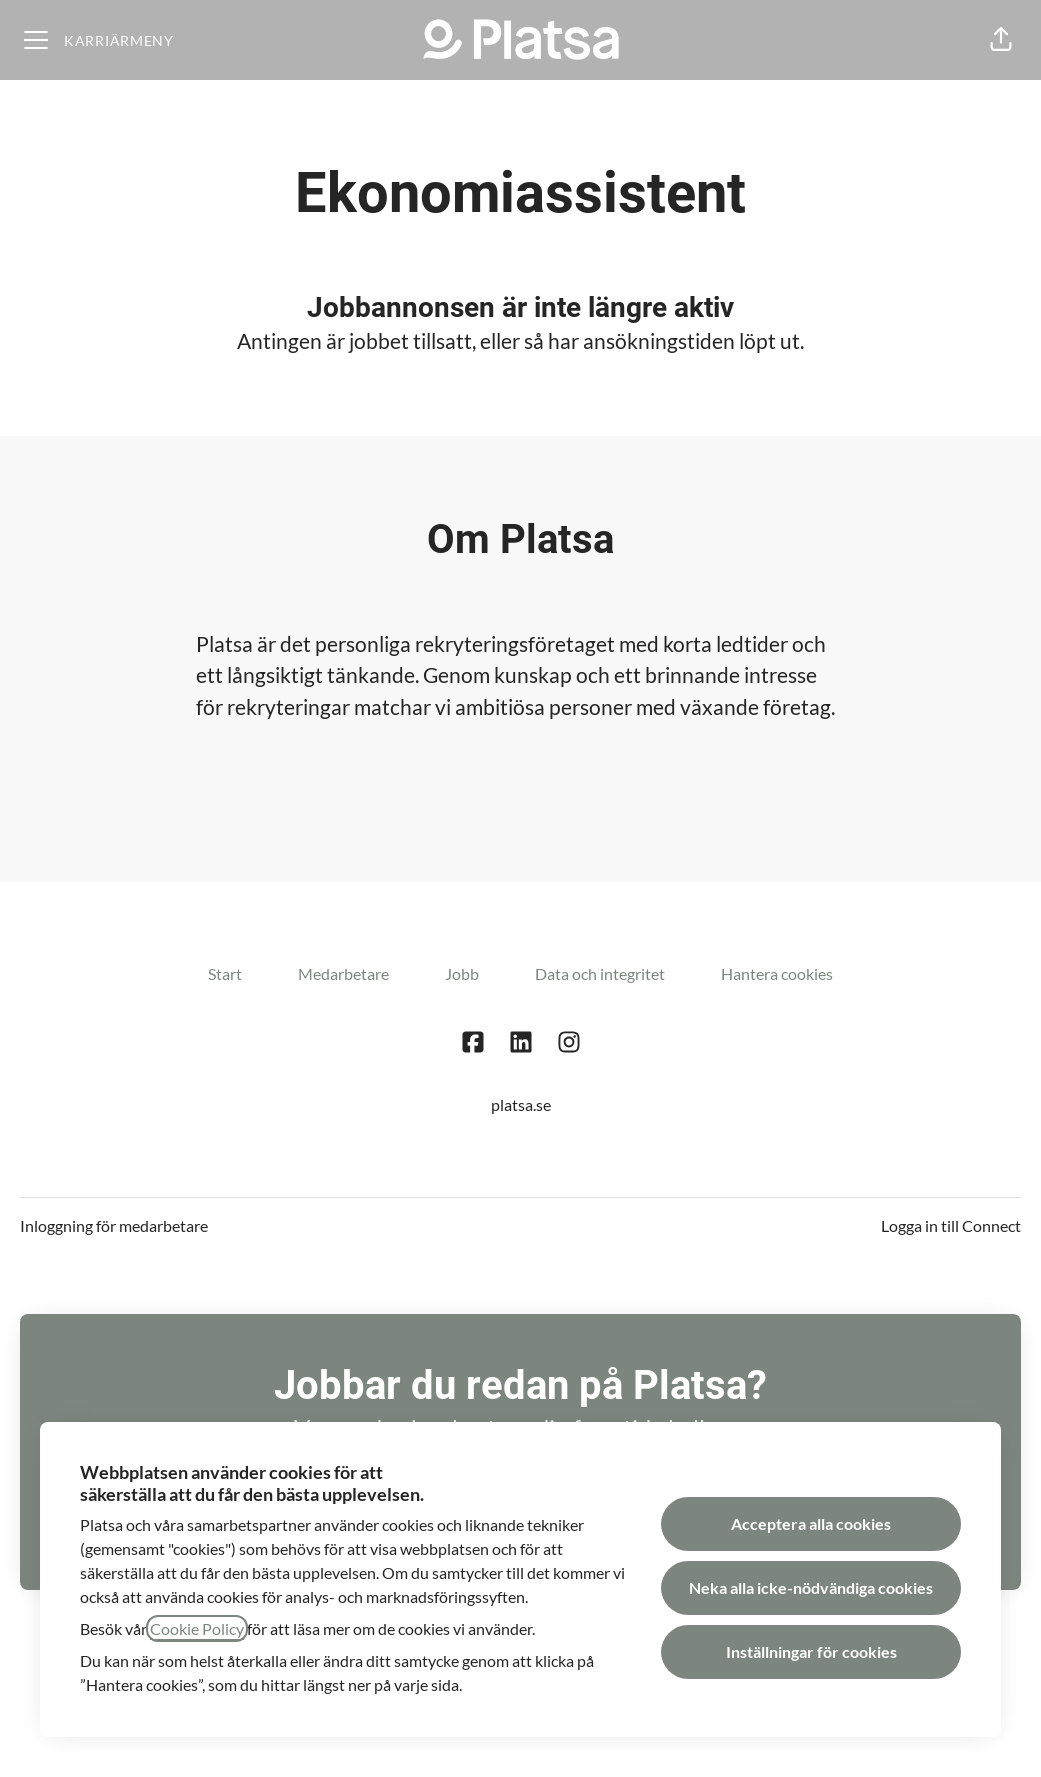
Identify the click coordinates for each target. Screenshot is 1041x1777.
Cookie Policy (197, 1628)
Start (225, 973)
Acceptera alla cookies (811, 1523)
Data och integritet (600, 973)
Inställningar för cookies (811, 1651)
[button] (1001, 40)
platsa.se (521, 1104)
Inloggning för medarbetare (114, 1225)
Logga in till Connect (951, 1225)
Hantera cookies (777, 973)
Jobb (462, 973)
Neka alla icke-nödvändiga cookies (811, 1587)
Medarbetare (343, 973)
